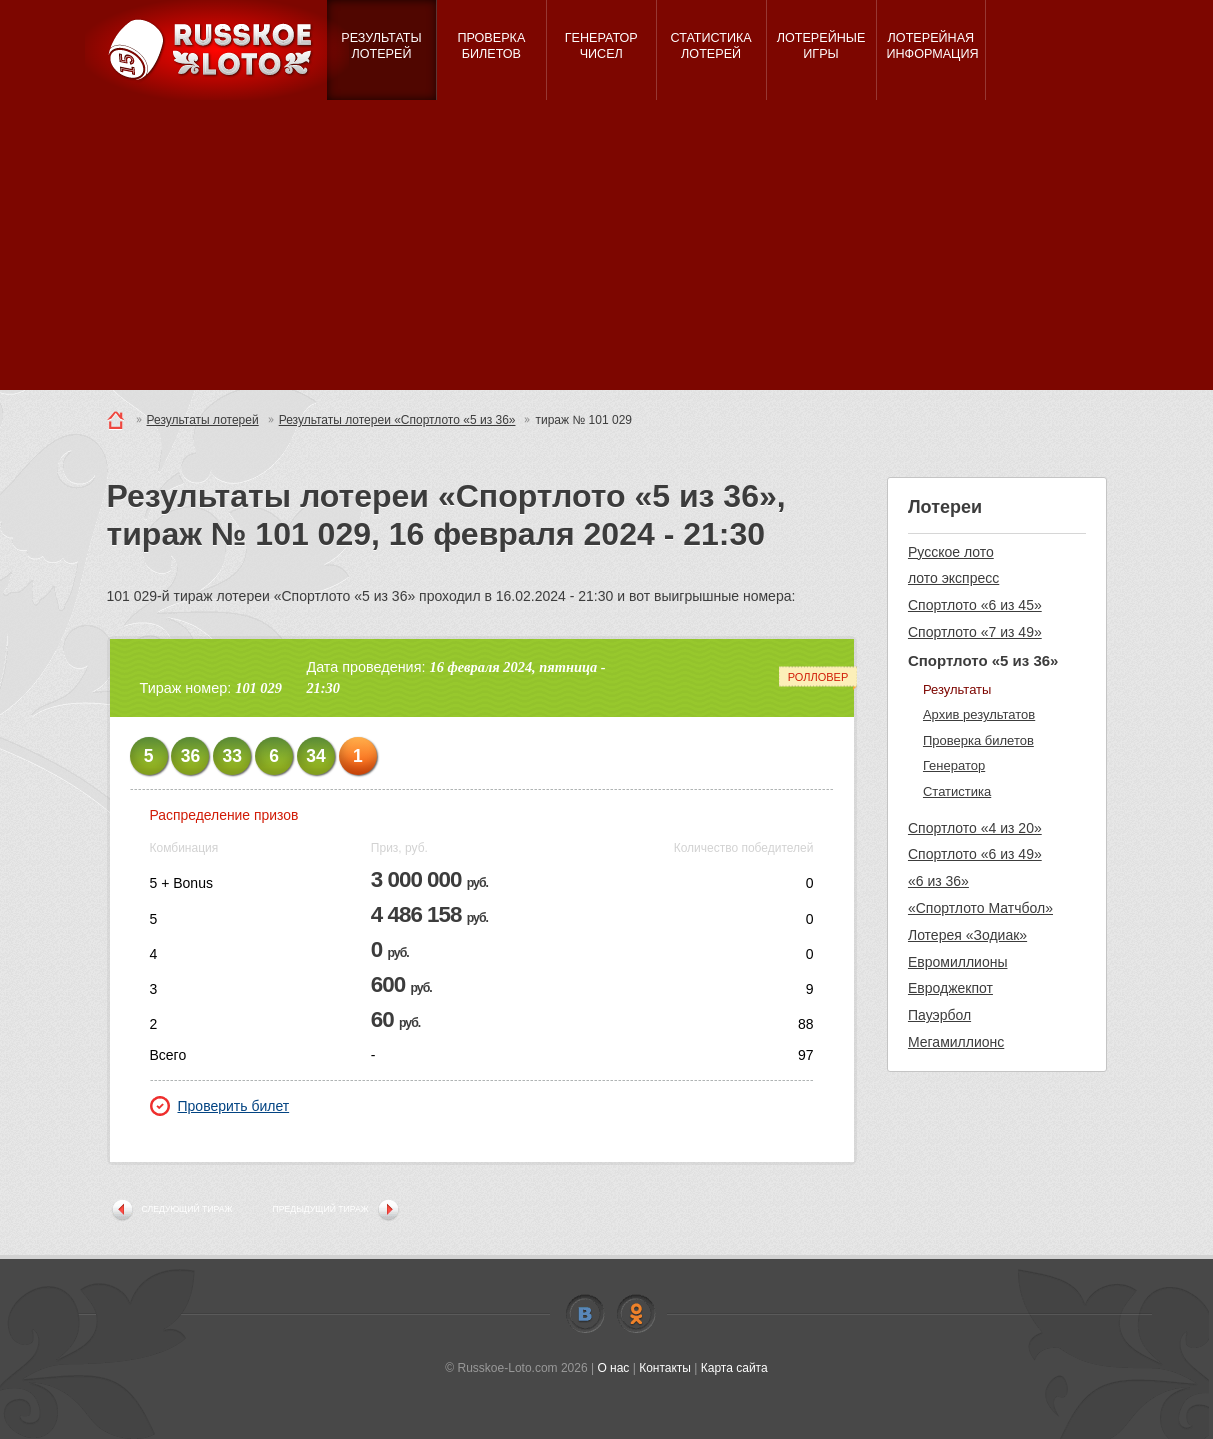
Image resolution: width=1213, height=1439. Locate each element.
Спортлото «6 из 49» (975, 854)
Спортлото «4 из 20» (975, 828)
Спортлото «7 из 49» (975, 632)
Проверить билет (220, 1106)
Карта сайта (734, 1368)
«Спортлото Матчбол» (980, 908)
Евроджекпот (950, 988)
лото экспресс (953, 578)
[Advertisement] (607, 250)
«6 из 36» (938, 881)
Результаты (957, 689)
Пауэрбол (939, 1015)
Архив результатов (979, 714)
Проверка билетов (978, 740)
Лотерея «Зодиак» (967, 935)
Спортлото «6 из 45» (975, 605)
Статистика (957, 791)
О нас (613, 1368)
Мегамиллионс (956, 1042)
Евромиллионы (958, 962)
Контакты (665, 1368)
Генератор (954, 765)
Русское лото (951, 552)
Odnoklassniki (636, 1314)
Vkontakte (585, 1314)
